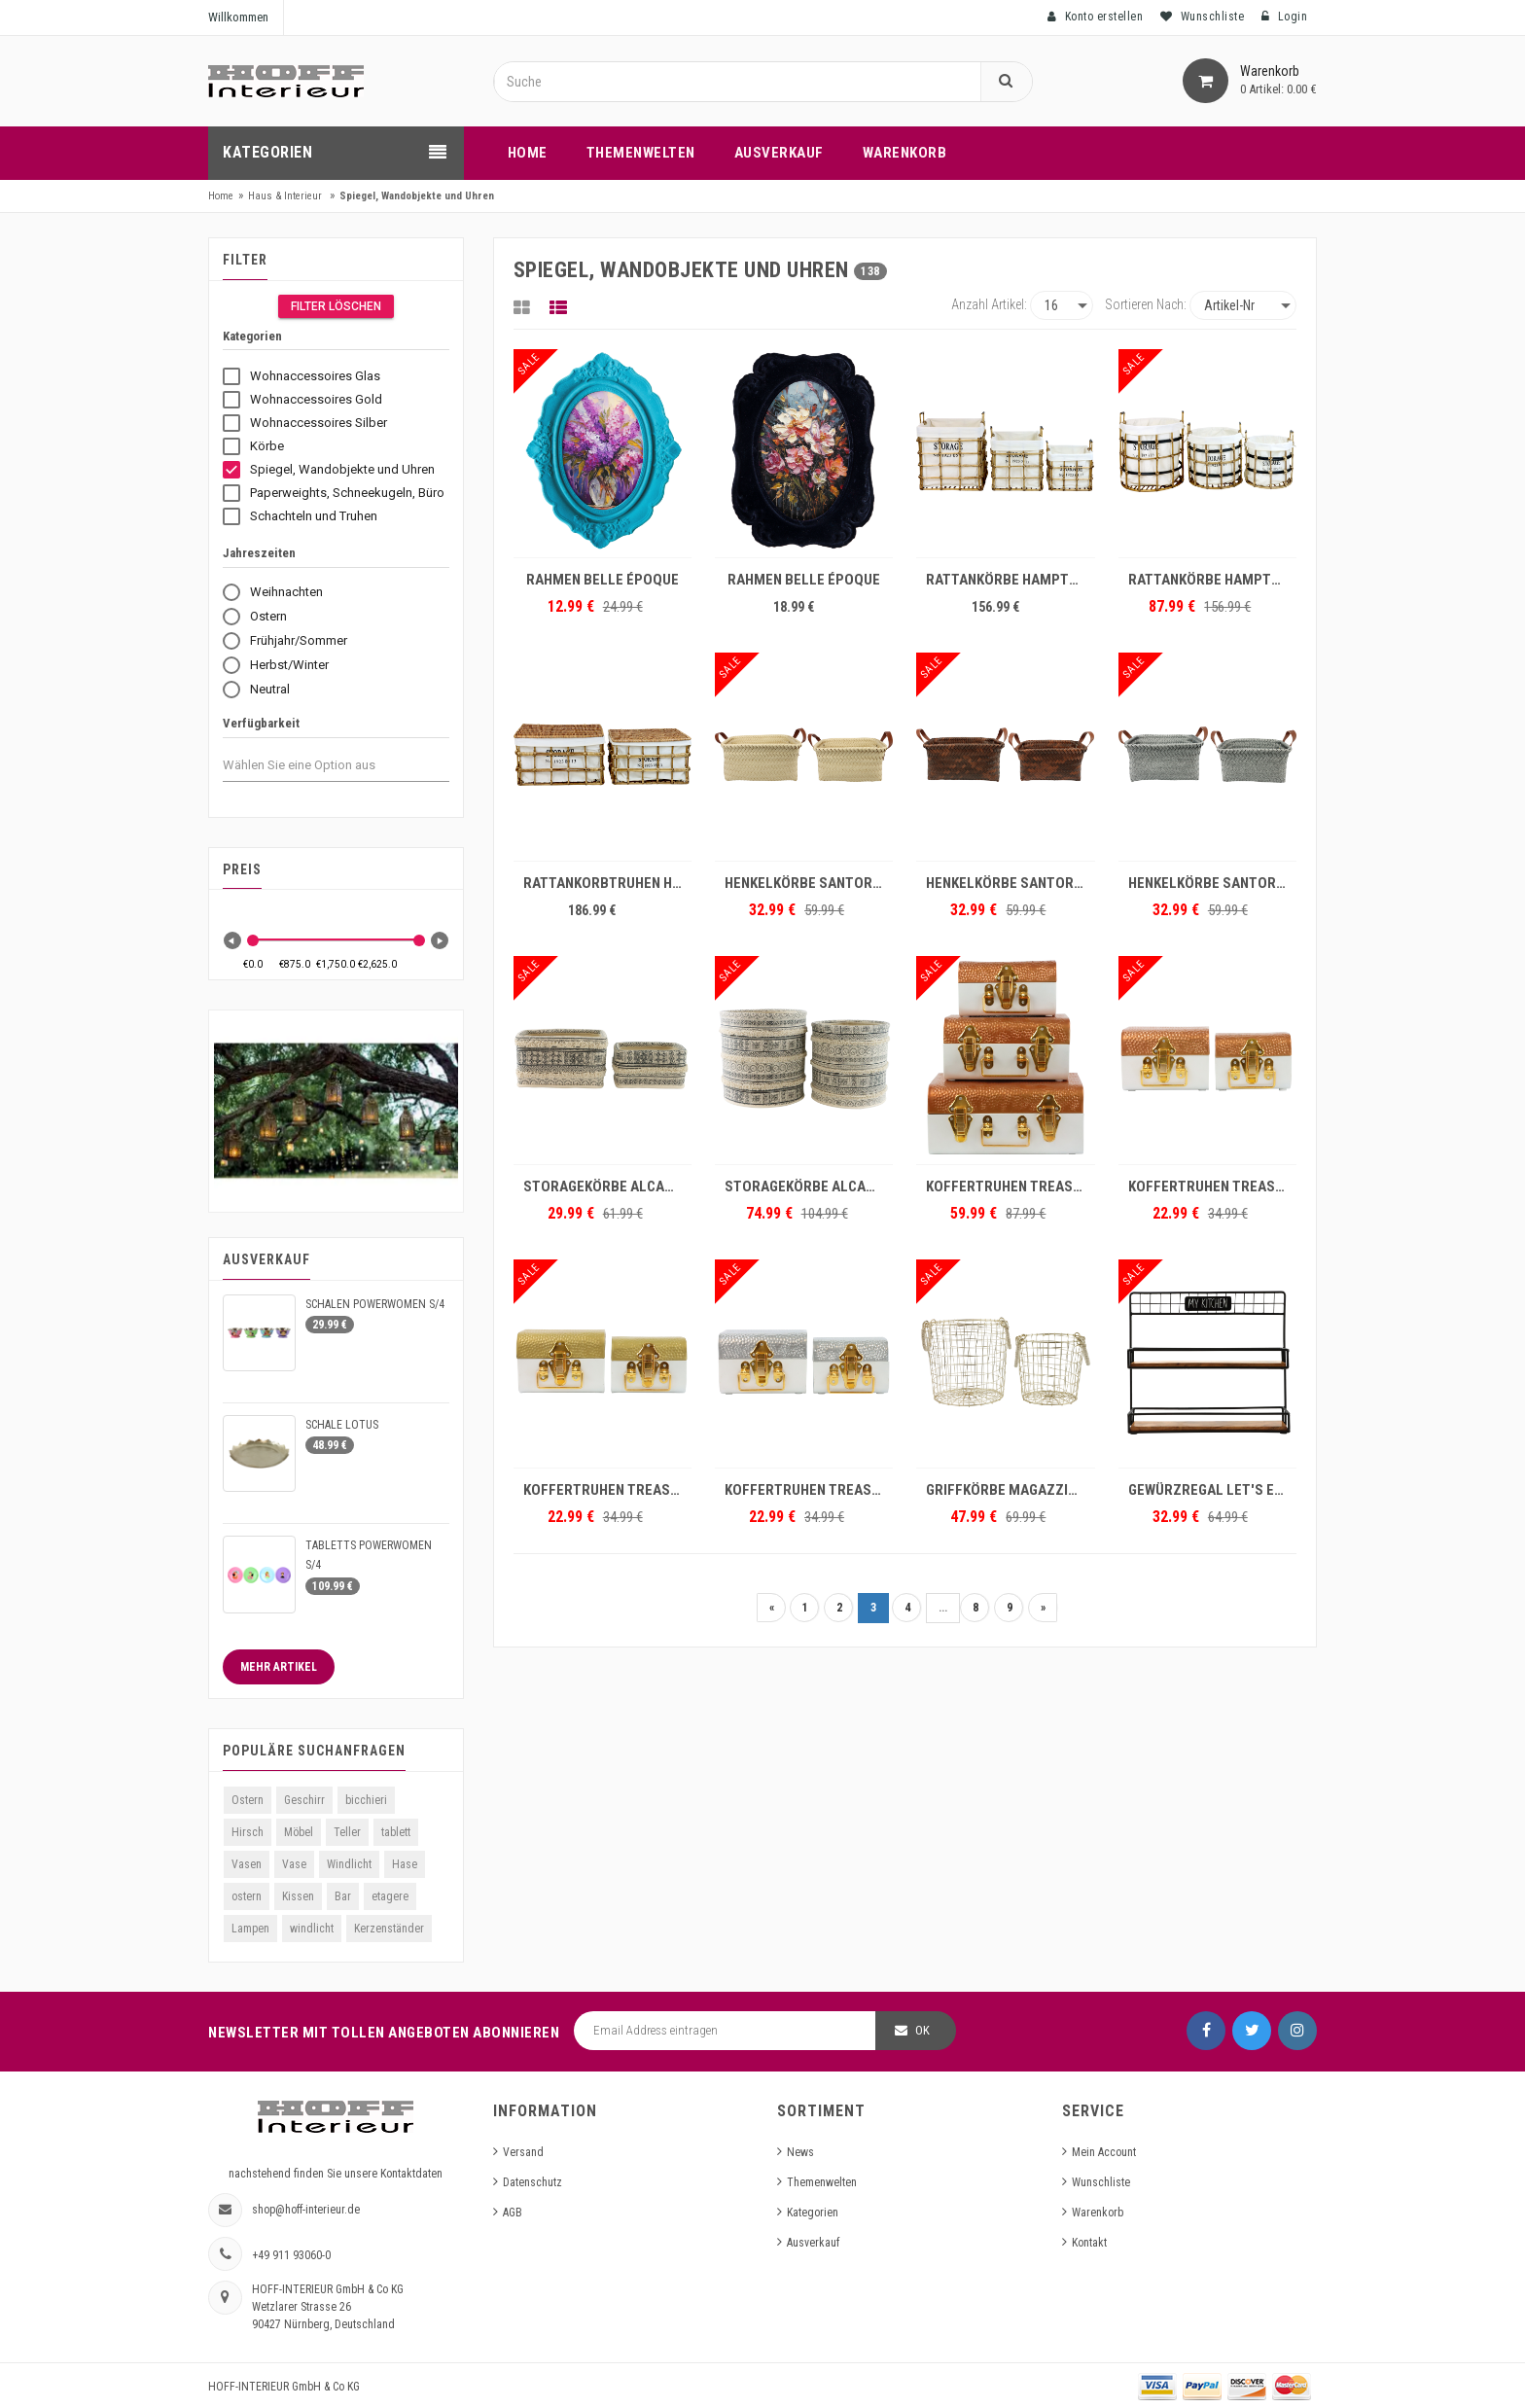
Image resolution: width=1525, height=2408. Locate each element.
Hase (404, 1864)
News (800, 2152)
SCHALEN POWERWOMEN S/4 (374, 1304)
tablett (395, 1832)
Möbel (298, 1832)
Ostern (247, 1800)
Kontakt (1089, 2242)
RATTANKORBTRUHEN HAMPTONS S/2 (607, 883)
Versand (523, 2152)
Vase (294, 1864)
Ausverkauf (813, 2242)
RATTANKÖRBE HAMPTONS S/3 (1010, 579)
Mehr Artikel (278, 1667)
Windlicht (349, 1864)
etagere (390, 1896)
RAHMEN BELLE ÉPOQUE (602, 579)
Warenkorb (1097, 2212)
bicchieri (366, 1800)
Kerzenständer (389, 1928)
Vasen (246, 1864)
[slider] (253, 940)
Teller (347, 1832)
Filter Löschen (336, 306)
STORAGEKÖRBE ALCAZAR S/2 (607, 1186)
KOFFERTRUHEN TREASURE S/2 (1212, 1186)
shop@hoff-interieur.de (306, 2209)
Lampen (250, 1928)
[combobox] (316, 765)
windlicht (312, 1928)
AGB (512, 2212)
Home (220, 196)
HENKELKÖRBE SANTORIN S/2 (809, 883)
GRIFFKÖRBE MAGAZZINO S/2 (1010, 1490)
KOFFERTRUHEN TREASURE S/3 (1010, 1186)
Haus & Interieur (285, 196)
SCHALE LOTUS (341, 1425)
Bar (343, 1896)
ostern (246, 1896)
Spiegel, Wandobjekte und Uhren (416, 196)
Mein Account (1104, 2152)
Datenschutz (532, 2182)
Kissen (298, 1896)
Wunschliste (1101, 2182)
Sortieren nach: (1146, 304)
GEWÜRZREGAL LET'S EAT (1209, 1490)
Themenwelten (822, 2182)
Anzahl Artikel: (989, 304)
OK (922, 2030)
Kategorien (812, 2212)
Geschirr (304, 1800)
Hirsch (247, 1832)
